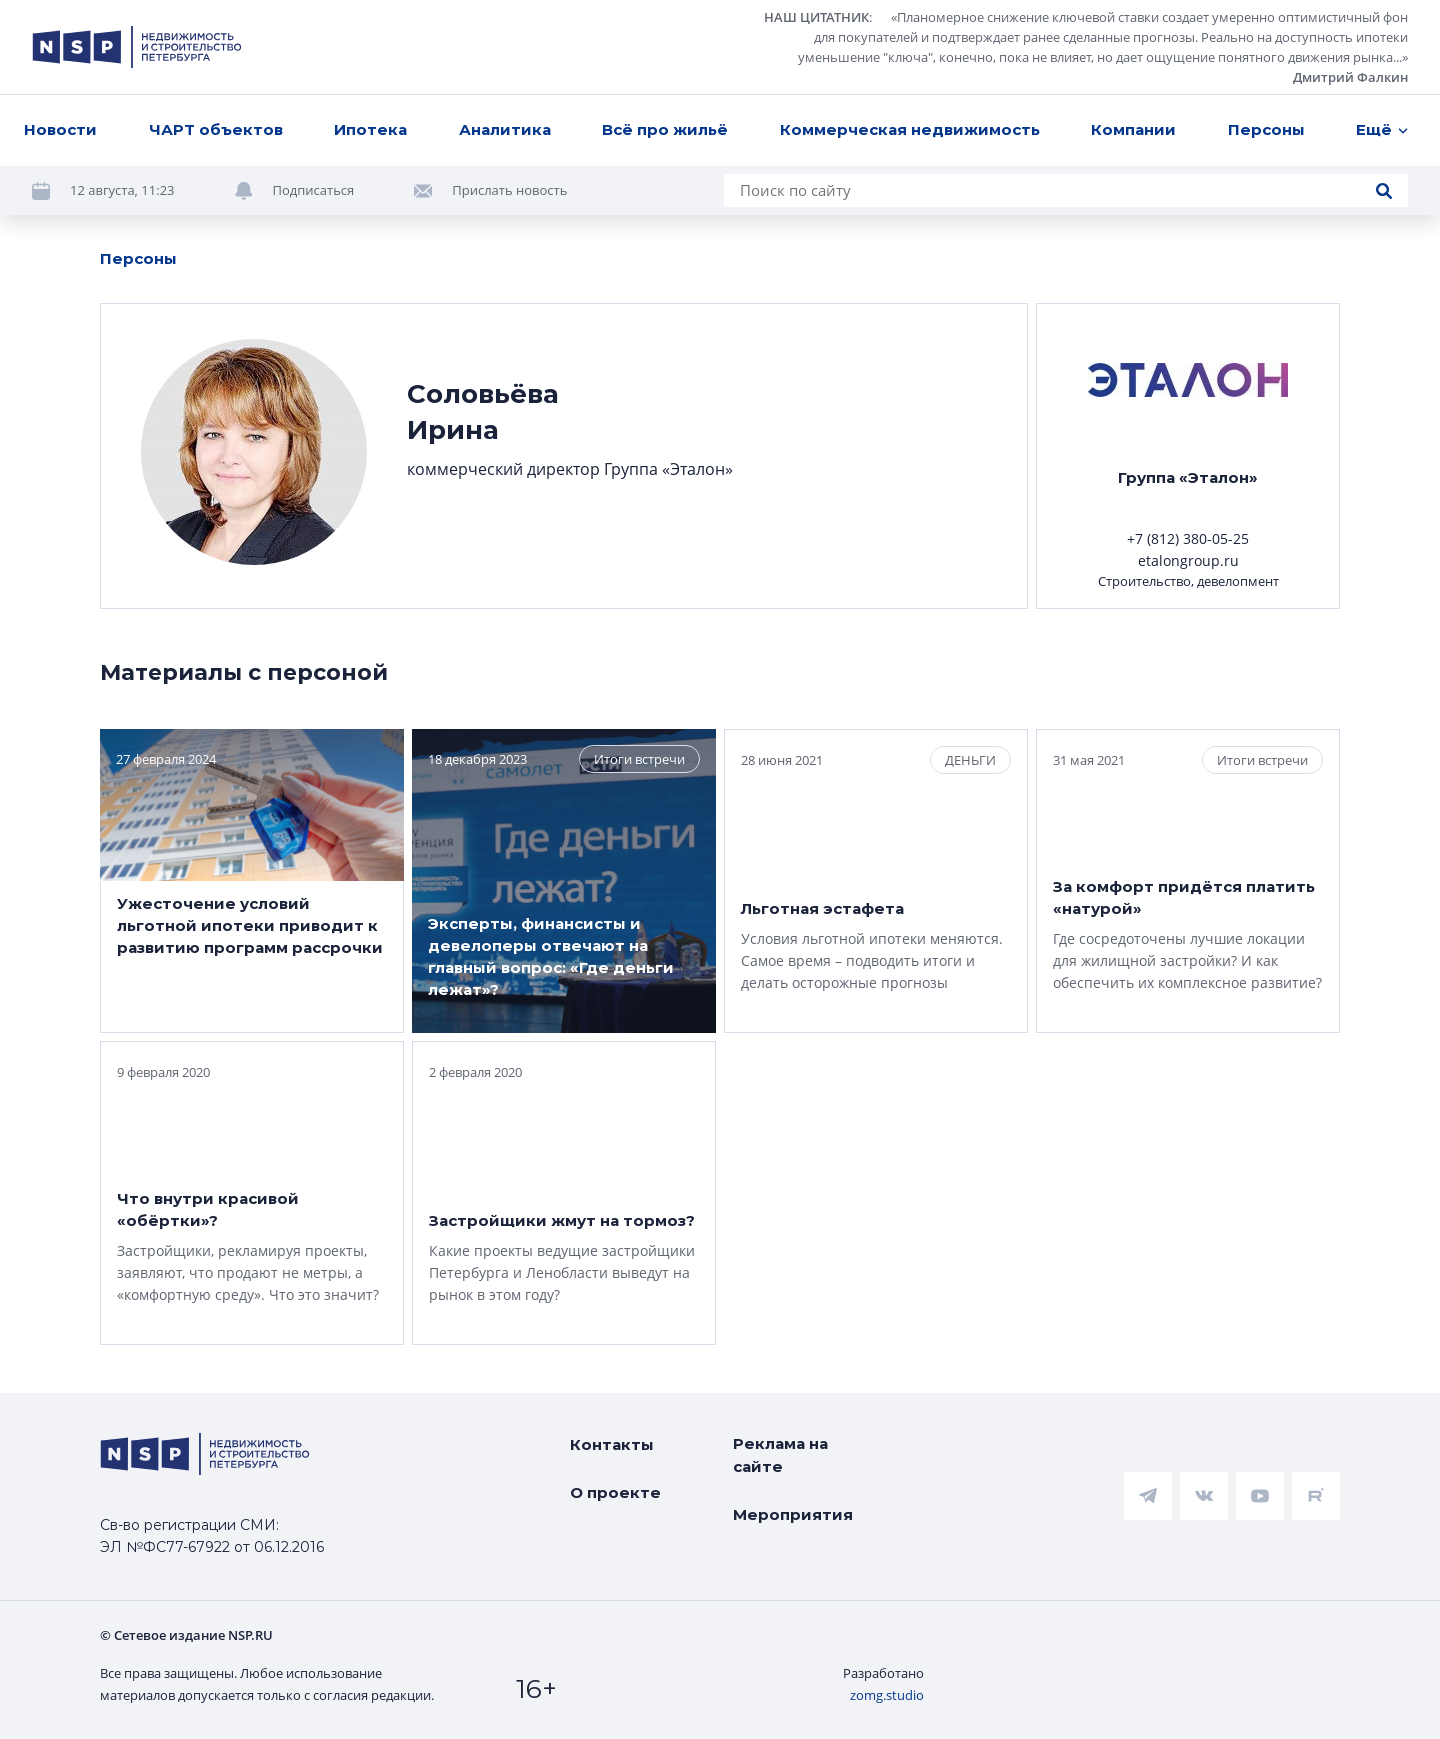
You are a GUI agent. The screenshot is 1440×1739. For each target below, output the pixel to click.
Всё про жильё (665, 129)
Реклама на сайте (780, 1455)
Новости (60, 129)
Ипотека (370, 129)
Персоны (1266, 129)
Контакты (612, 1444)
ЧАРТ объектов (216, 129)
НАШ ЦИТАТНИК (816, 17)
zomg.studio (887, 1695)
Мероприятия (793, 1514)
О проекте (615, 1492)
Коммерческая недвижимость (910, 129)
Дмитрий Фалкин (1350, 77)
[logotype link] (137, 47)
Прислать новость (509, 190)
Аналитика (505, 129)
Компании (1133, 129)
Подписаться (314, 190)
